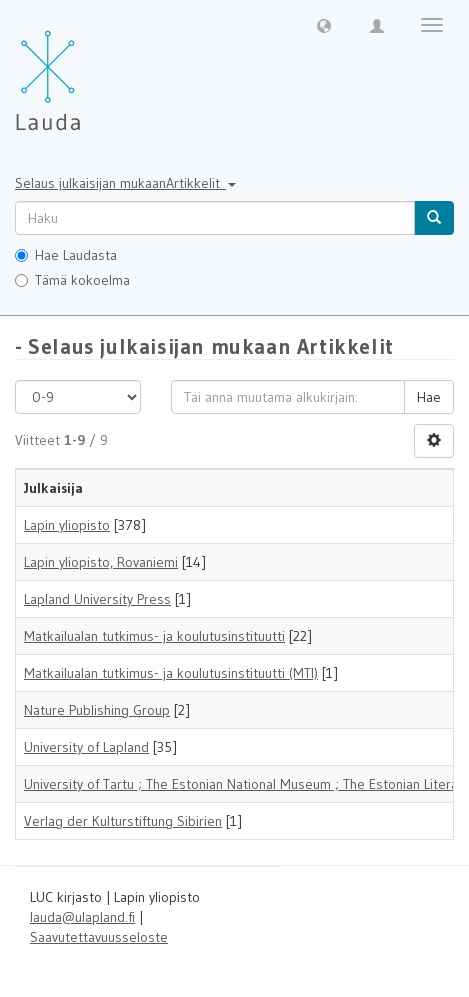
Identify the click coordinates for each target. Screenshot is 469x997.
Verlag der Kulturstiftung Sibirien (123, 821)
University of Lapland (86, 747)
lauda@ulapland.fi (82, 917)
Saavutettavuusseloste (99, 937)
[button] (324, 25)
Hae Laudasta (66, 255)
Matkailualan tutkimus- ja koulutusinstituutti (154, 636)
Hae (429, 397)
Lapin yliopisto (67, 525)
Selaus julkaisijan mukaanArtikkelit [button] (125, 183)
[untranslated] (215, 218)
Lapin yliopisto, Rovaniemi (101, 562)
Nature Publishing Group (97, 710)
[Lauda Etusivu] (90, 70)
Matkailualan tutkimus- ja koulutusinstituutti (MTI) (171, 673)
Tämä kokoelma (72, 280)
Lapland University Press (97, 599)
